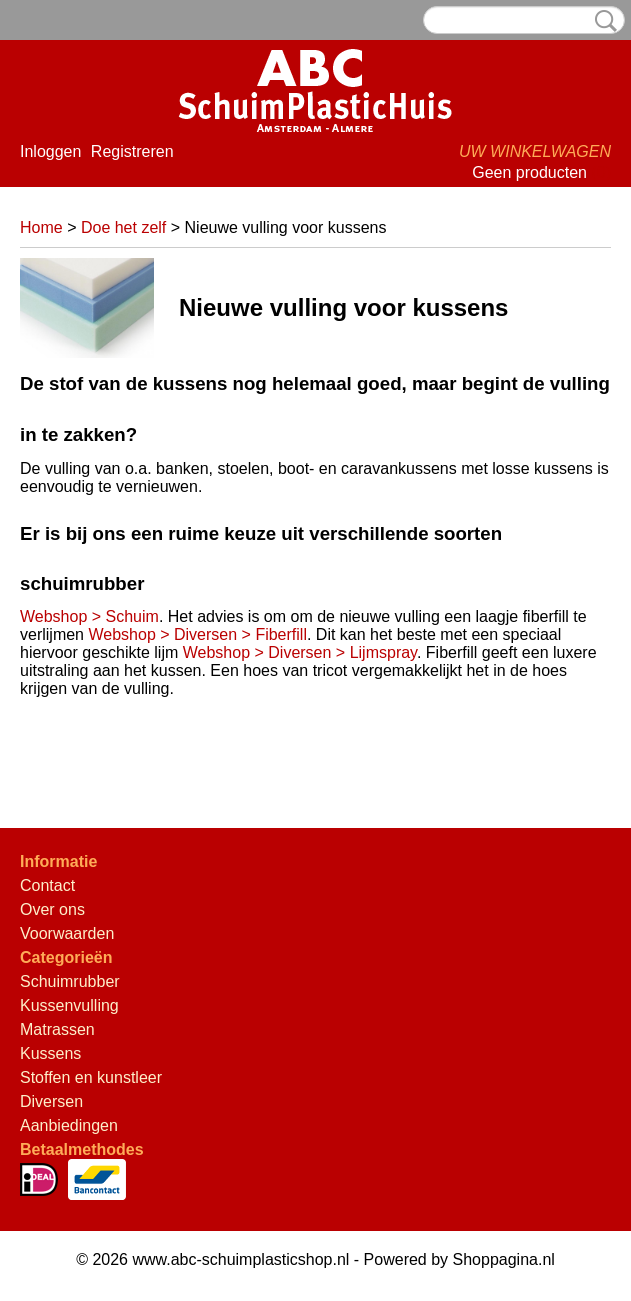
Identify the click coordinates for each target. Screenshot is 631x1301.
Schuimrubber (70, 981)
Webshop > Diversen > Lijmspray (300, 652)
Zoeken (602, 21)
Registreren (132, 151)
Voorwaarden (67, 933)
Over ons (52, 909)
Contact (47, 885)
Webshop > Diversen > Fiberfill (197, 634)
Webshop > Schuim (89, 616)
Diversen (51, 1101)
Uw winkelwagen (535, 151)
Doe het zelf (123, 227)
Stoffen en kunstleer (91, 1077)
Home (41, 227)
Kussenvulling (69, 1005)
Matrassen (57, 1029)
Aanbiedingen (69, 1125)
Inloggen (50, 151)
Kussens (50, 1053)
